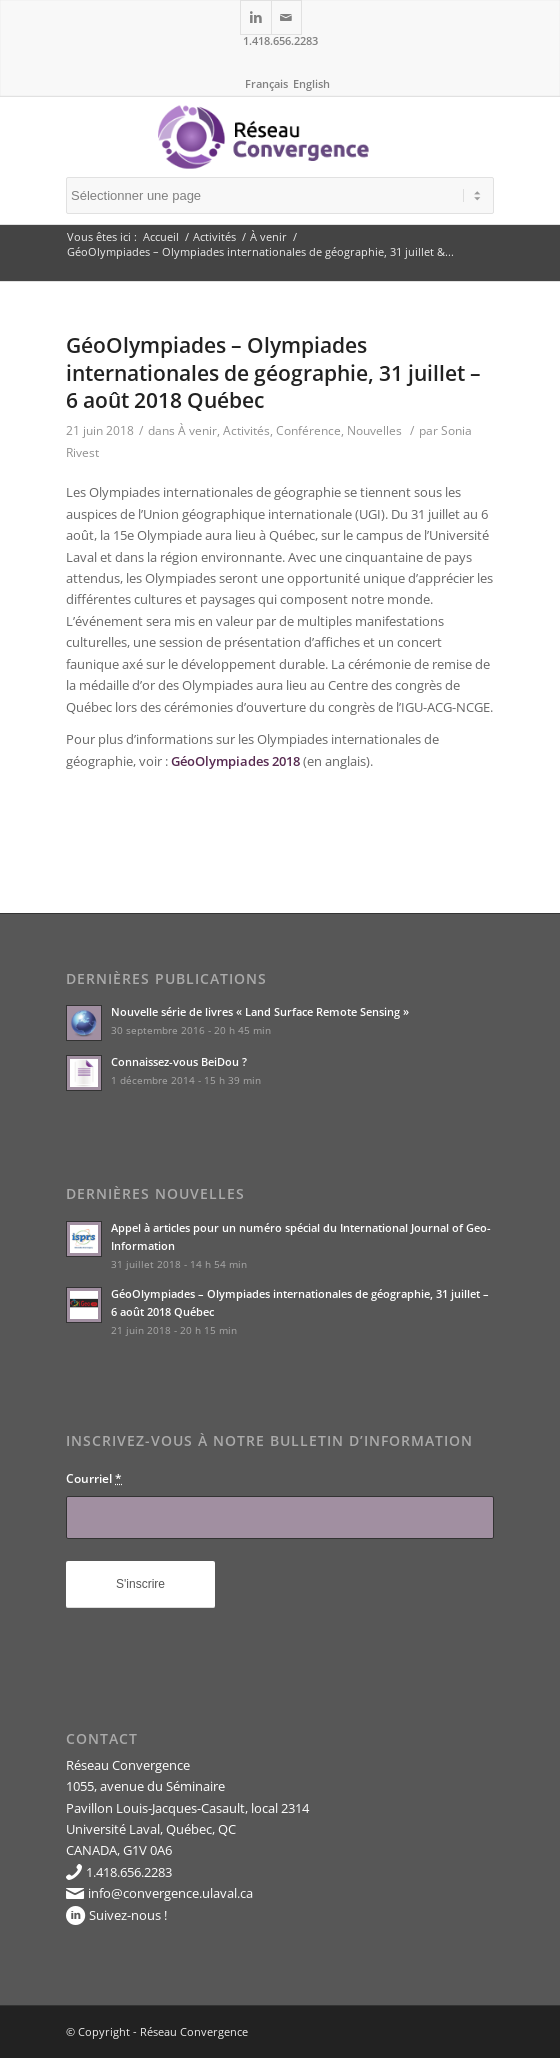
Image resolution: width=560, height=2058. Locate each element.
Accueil (161, 236)
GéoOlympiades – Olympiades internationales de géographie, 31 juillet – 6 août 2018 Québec (273, 372)
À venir (268, 236)
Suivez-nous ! (128, 1915)
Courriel (94, 1478)
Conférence (308, 430)
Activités (214, 236)
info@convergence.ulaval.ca (170, 1893)
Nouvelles (374, 430)
